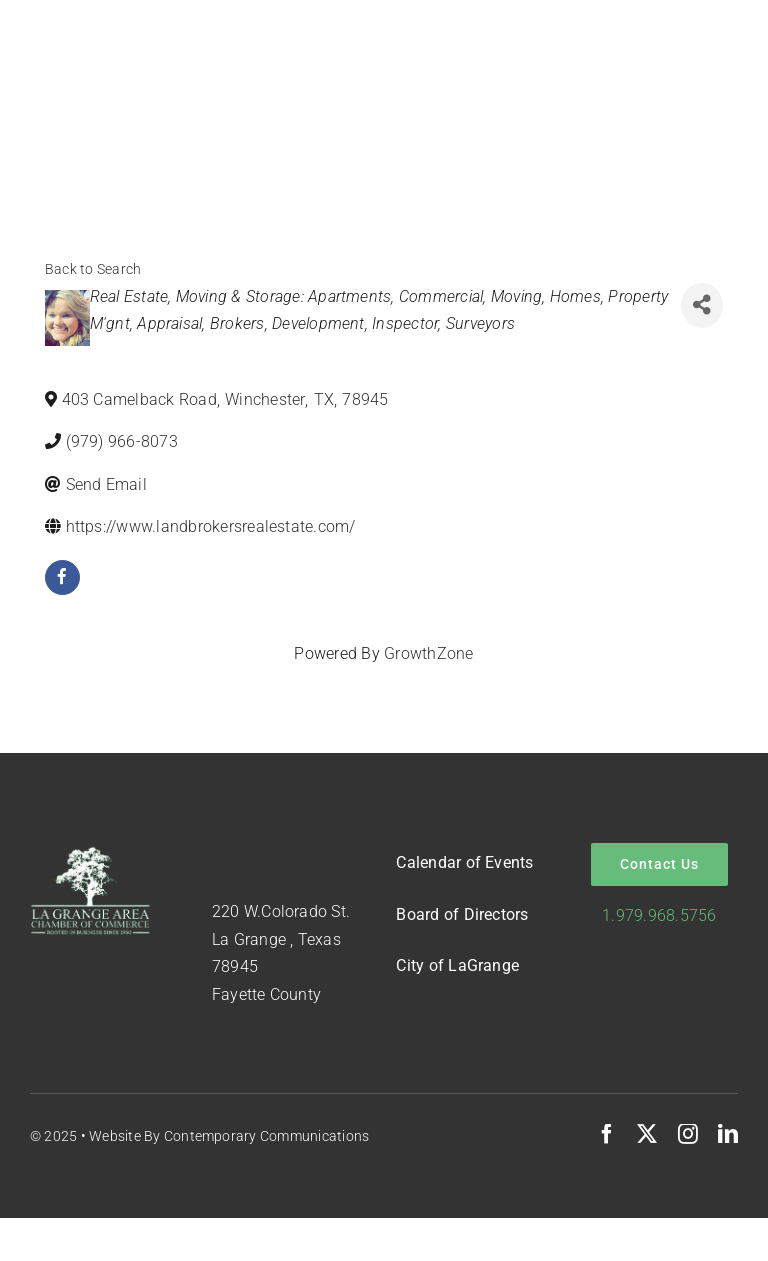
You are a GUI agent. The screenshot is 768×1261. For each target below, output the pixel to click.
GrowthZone (428, 653)
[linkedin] (728, 1134)
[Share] (702, 305)
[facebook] (62, 577)
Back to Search (93, 269)
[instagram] (688, 1134)
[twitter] (647, 1134)
